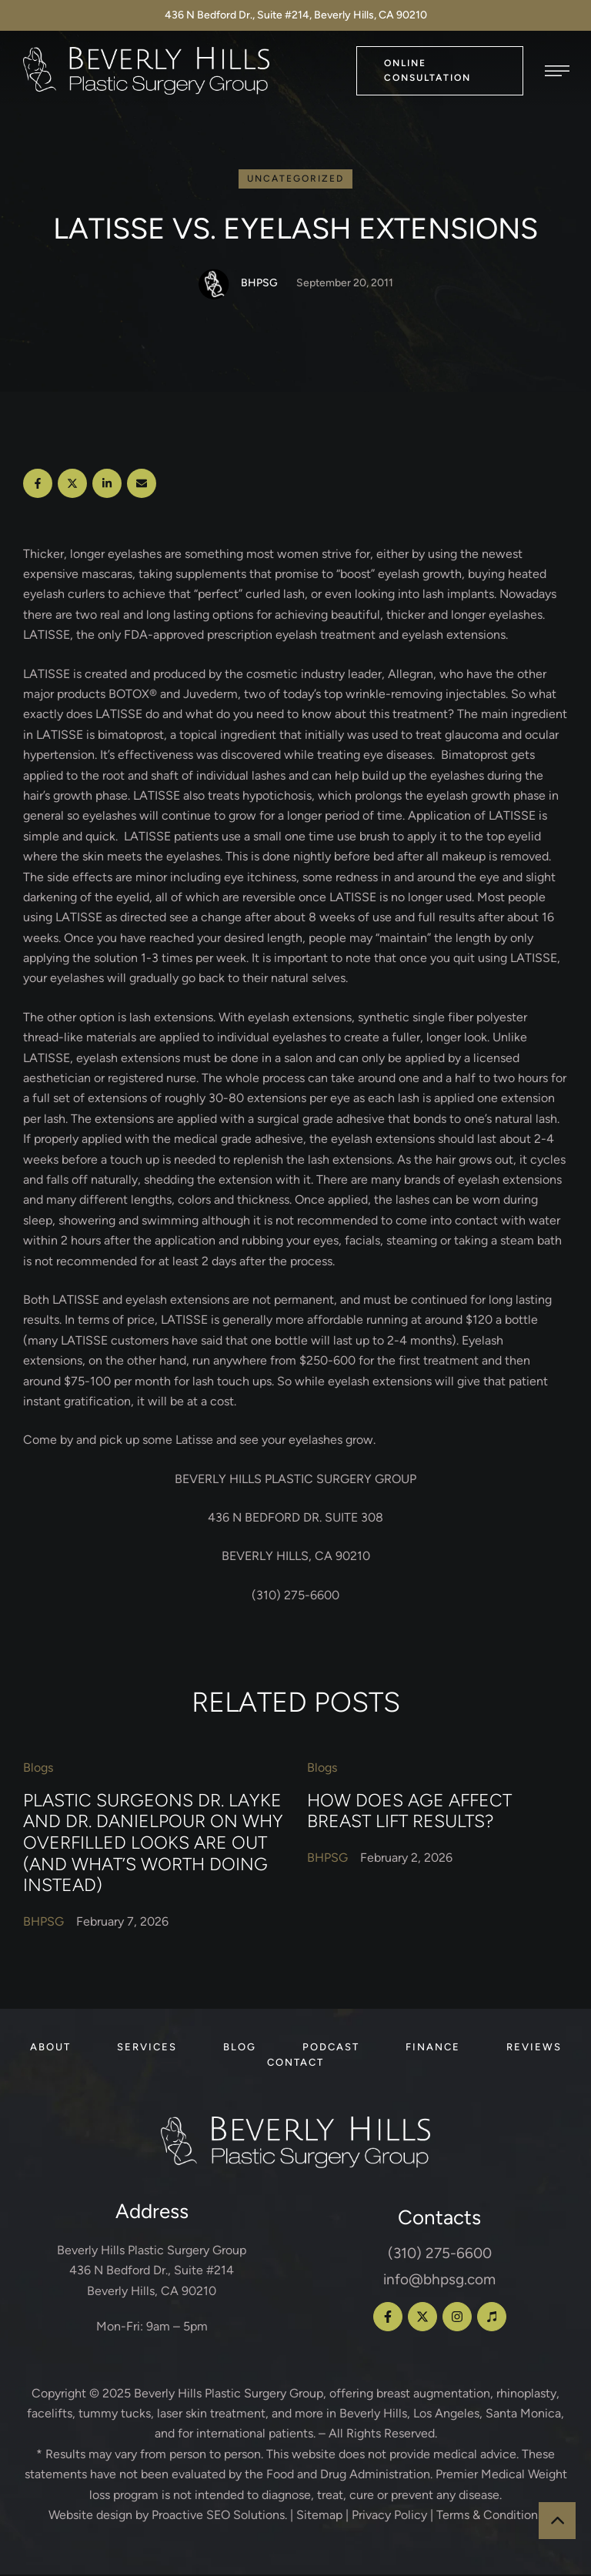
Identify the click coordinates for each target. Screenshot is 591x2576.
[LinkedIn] (107, 484)
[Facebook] (37, 484)
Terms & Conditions (489, 2516)
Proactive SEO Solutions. (219, 2516)
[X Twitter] (72, 484)
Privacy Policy (389, 2516)
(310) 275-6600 (440, 2255)
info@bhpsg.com (439, 2281)
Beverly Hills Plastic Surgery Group (228, 2394)
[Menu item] (50, 2048)
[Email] (141, 484)
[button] (439, 70)
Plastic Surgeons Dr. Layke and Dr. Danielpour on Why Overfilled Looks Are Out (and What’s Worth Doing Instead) (153, 1844)
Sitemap (319, 2516)
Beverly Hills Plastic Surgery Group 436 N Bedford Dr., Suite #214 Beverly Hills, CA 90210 (151, 2272)
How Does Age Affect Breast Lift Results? (409, 1812)
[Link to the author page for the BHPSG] (214, 285)
